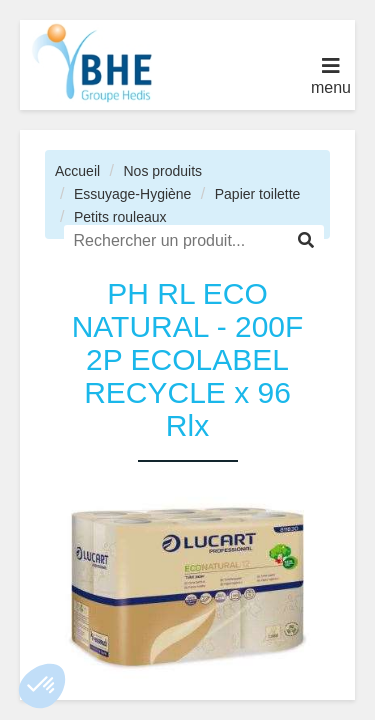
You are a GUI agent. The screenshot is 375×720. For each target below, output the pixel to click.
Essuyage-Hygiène (133, 194)
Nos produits (162, 171)
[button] (42, 686)
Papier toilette (258, 194)
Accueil (77, 171)
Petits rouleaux (120, 217)
